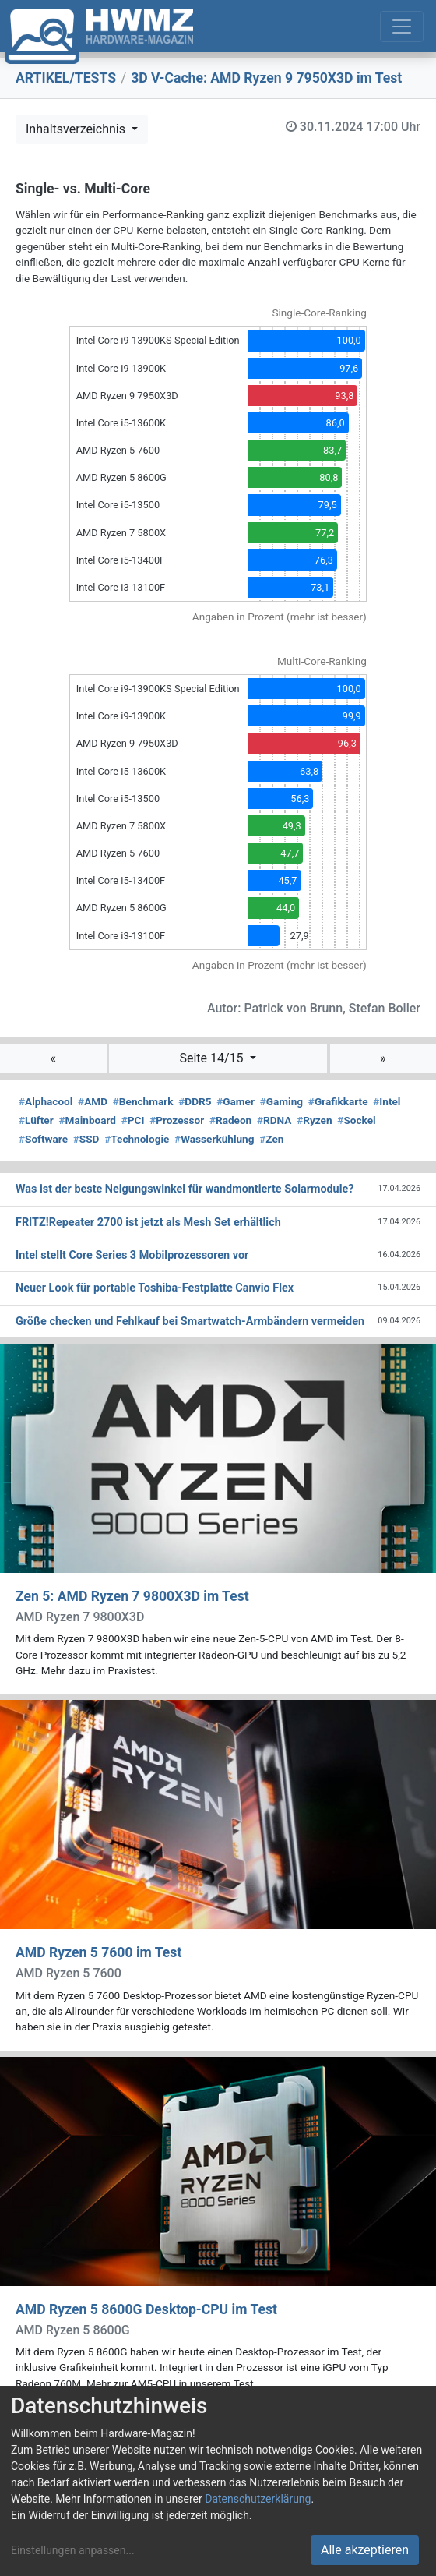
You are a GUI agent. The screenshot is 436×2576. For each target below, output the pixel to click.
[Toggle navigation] (402, 26)
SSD (86, 1139)
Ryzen (314, 1120)
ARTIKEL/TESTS (66, 78)
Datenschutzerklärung (258, 2499)
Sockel (356, 1120)
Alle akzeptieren (365, 2549)
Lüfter (36, 1120)
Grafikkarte (338, 1101)
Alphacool (45, 1101)
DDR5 (194, 1101)
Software (43, 1139)
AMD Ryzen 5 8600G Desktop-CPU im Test (146, 2309)
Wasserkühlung (214, 1139)
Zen (271, 1139)
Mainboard (87, 1120)
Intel (386, 1101)
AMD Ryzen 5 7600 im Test (98, 1952)
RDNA (274, 1120)
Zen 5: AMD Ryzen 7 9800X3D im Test (132, 1596)
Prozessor (176, 1120)
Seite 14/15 (212, 1058)
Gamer (235, 1101)
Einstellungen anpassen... (73, 2550)
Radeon (230, 1120)
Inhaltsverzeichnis (77, 129)
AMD (92, 1101)
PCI (133, 1120)
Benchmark (143, 1101)
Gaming (281, 1101)
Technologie (136, 1139)
